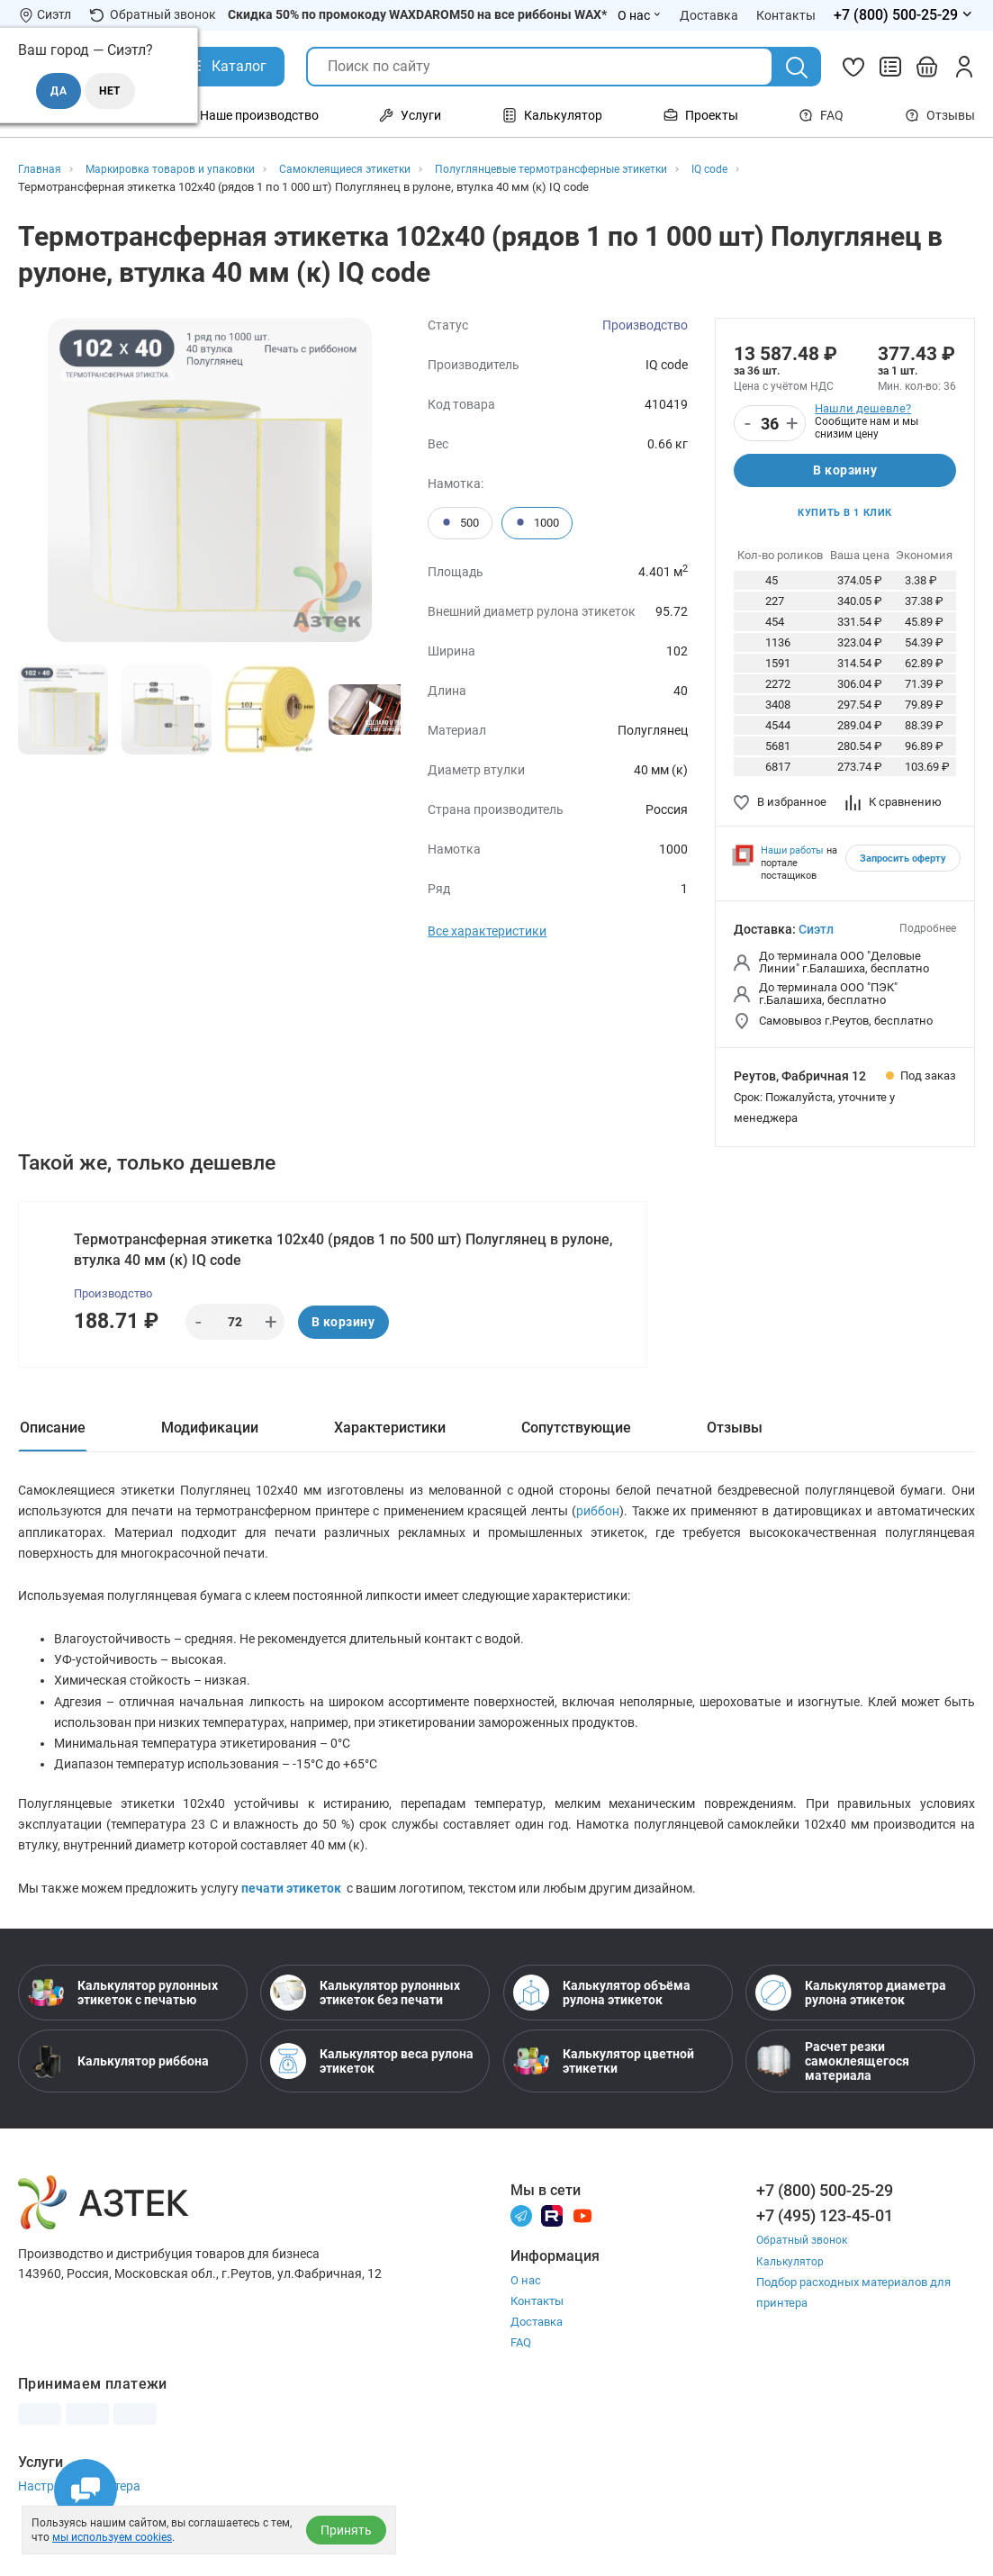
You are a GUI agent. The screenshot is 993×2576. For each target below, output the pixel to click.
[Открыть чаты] (85, 2490)
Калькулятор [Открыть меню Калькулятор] (552, 115)
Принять (346, 2530)
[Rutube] (552, 2248)
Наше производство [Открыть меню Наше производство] (248, 115)
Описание (53, 1438)
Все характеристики (487, 931)
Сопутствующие (576, 1438)
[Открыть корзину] (927, 66)
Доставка (536, 2355)
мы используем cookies (112, 2537)
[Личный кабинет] (964, 66)
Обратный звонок (152, 15)
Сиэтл (816, 934)
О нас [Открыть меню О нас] (640, 15)
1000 (537, 523)
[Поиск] (797, 67)
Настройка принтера (79, 2519)
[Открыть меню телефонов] (904, 15)
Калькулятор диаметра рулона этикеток (850, 2026)
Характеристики (390, 1438)
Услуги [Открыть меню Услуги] (410, 115)
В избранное (780, 806)
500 (460, 523)
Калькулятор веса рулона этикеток (372, 2094)
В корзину (845, 472)
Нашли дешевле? (863, 408)
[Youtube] (582, 2248)
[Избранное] (853, 66)
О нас (525, 2313)
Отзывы (940, 115)
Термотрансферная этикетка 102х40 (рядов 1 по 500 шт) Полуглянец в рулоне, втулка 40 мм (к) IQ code (345, 1256)
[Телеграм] (521, 2248)
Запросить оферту (903, 864)
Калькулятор (791, 2293)
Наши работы (792, 856)
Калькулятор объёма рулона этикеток (602, 2026)
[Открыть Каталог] (225, 66)
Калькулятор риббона (118, 2094)
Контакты (537, 2334)
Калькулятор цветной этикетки (603, 2094)
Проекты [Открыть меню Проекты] (701, 115)
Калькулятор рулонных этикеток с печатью (123, 2026)
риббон (597, 1529)
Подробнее (927, 933)
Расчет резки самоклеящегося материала (832, 2094)
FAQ (821, 115)
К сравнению (893, 806)
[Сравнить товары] (890, 66)
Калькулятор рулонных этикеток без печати (365, 2026)
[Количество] (770, 424)
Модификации (209, 1438)
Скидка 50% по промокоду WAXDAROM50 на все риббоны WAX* (417, 14)
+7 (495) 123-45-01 (824, 2248)
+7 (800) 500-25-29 (824, 2223)
